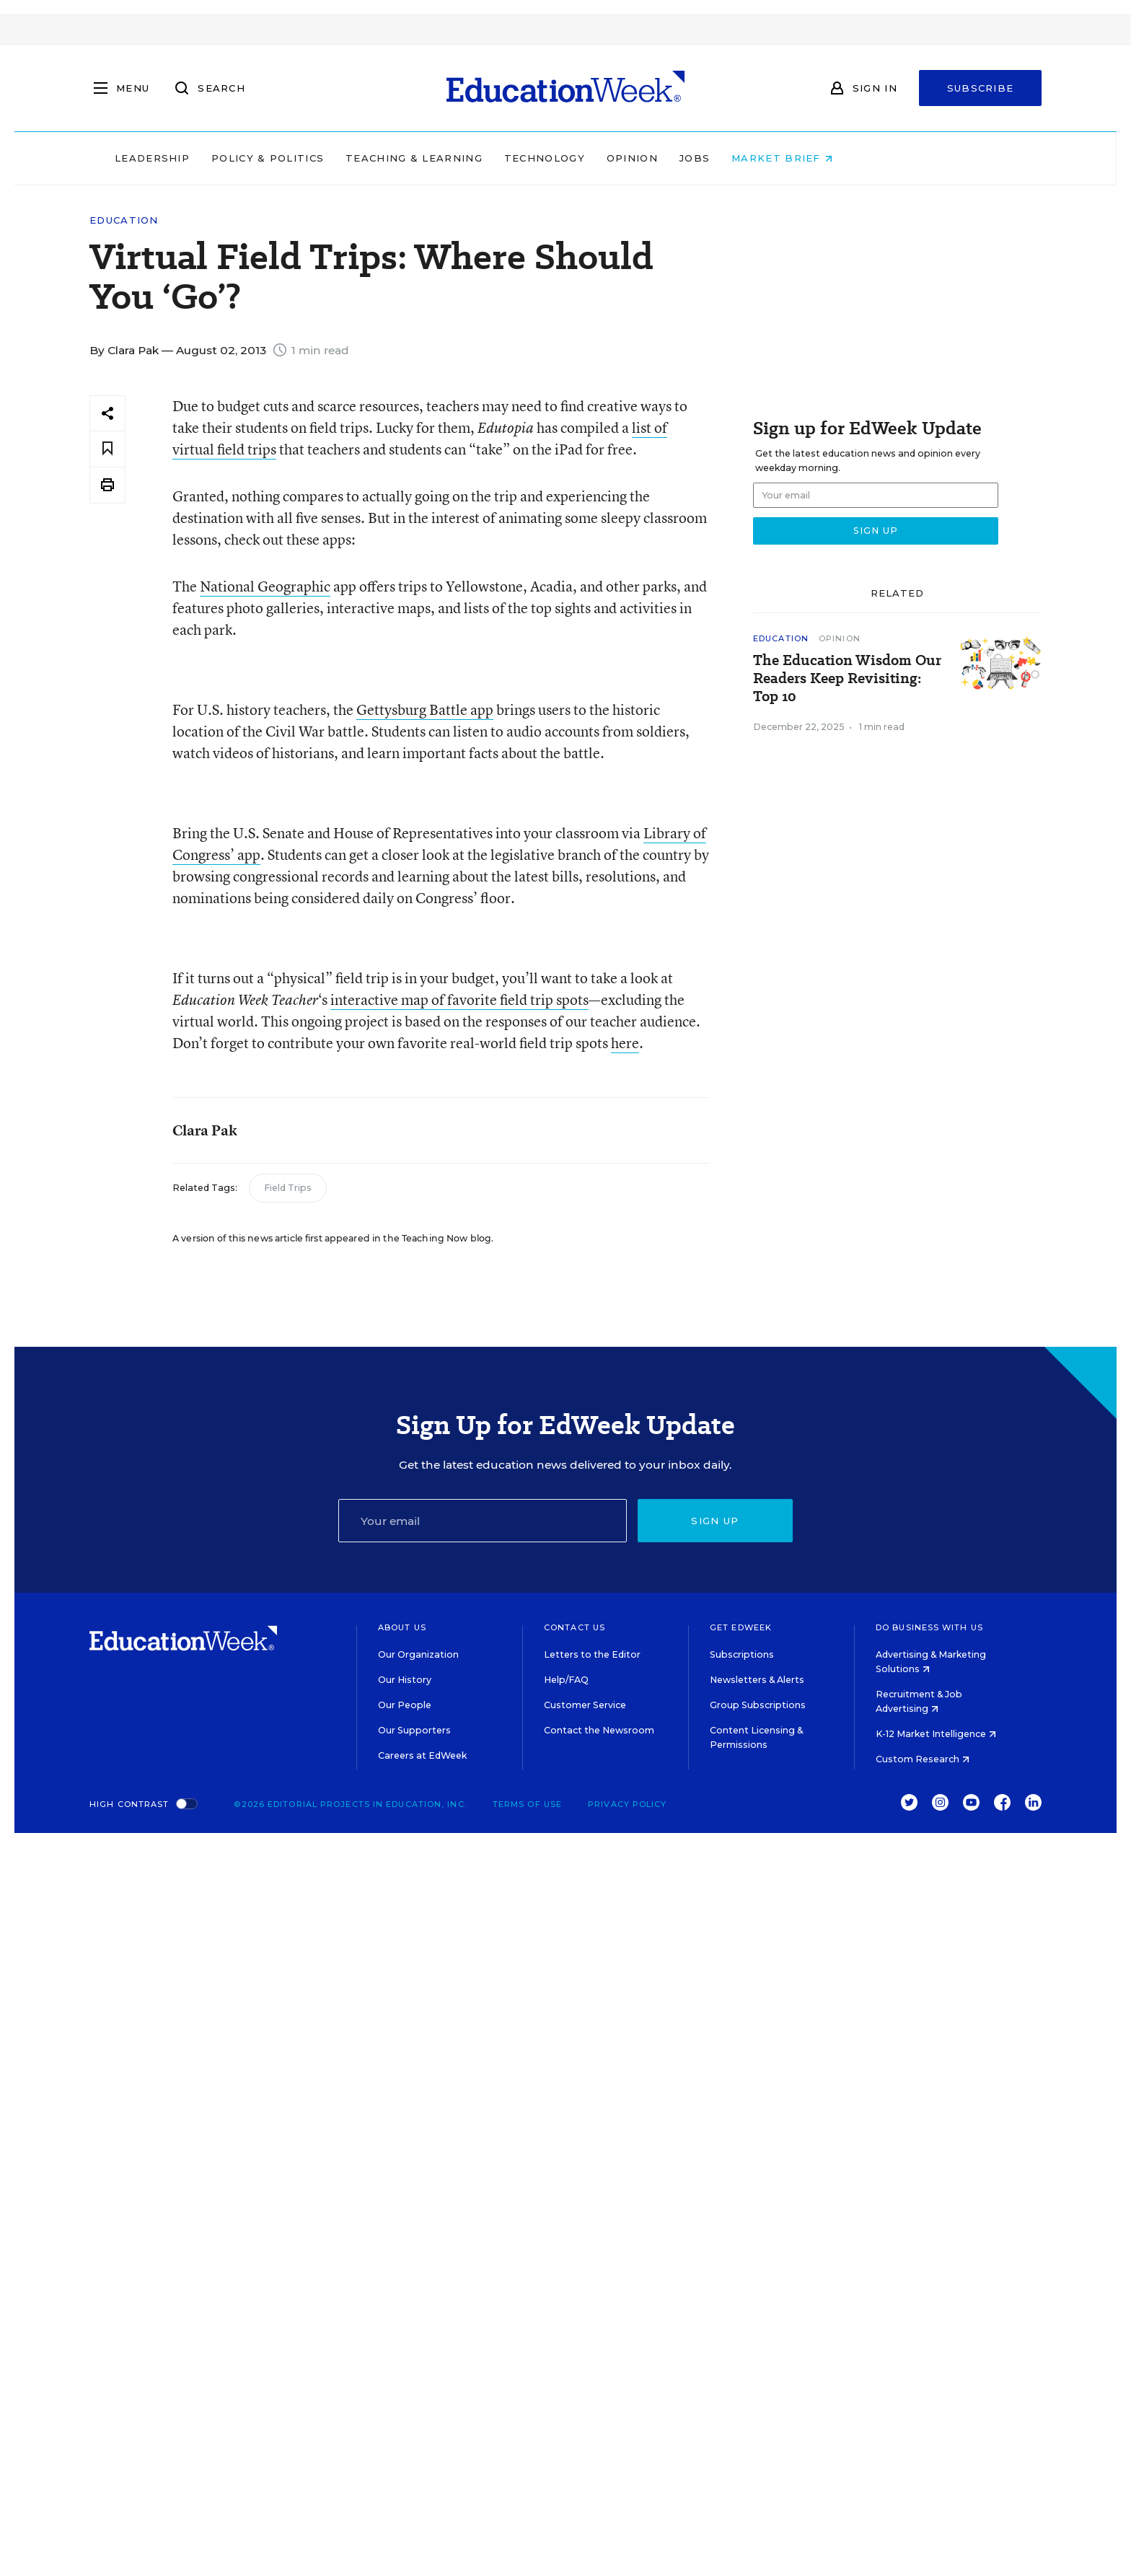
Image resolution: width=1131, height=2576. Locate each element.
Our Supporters (414, 1730)
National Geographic (265, 586)
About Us (402, 1627)
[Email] (482, 1520)
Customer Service (585, 1705)
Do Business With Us (929, 1627)
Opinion (723, 158)
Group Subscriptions (758, 1705)
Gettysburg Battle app (424, 709)
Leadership (243, 158)
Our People (404, 1705)
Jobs (786, 158)
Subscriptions (742, 1654)
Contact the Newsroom (599, 1730)
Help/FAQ (566, 1679)
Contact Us (574, 1627)
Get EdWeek (741, 1627)
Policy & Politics (359, 158)
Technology (636, 158)
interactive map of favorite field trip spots (459, 999)
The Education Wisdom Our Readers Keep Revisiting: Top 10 (847, 678)
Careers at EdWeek (422, 1755)
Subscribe (980, 88)
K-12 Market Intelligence (936, 1733)
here (625, 1042)
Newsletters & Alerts (757, 1679)
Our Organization (418, 1654)
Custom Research (922, 1759)
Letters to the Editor (592, 1654)
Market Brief (874, 158)
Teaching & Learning (506, 158)
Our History (404, 1679)
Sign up (715, 1520)
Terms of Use (527, 1804)
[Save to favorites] (107, 449)
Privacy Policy (627, 1804)
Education (124, 220)
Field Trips (288, 1187)
